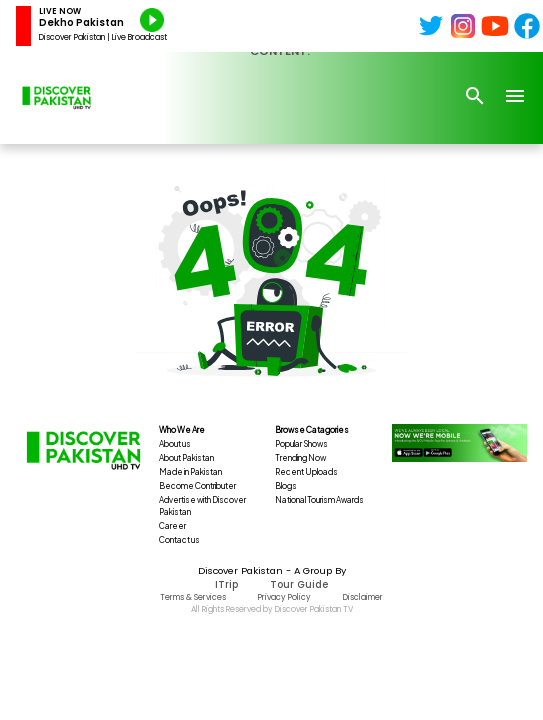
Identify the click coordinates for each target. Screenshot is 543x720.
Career (172, 526)
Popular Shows (301, 444)
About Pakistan (186, 458)
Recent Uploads (306, 472)
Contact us (179, 540)
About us (175, 444)
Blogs (286, 486)
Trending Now (300, 458)
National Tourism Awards (319, 500)
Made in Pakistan (190, 472)
